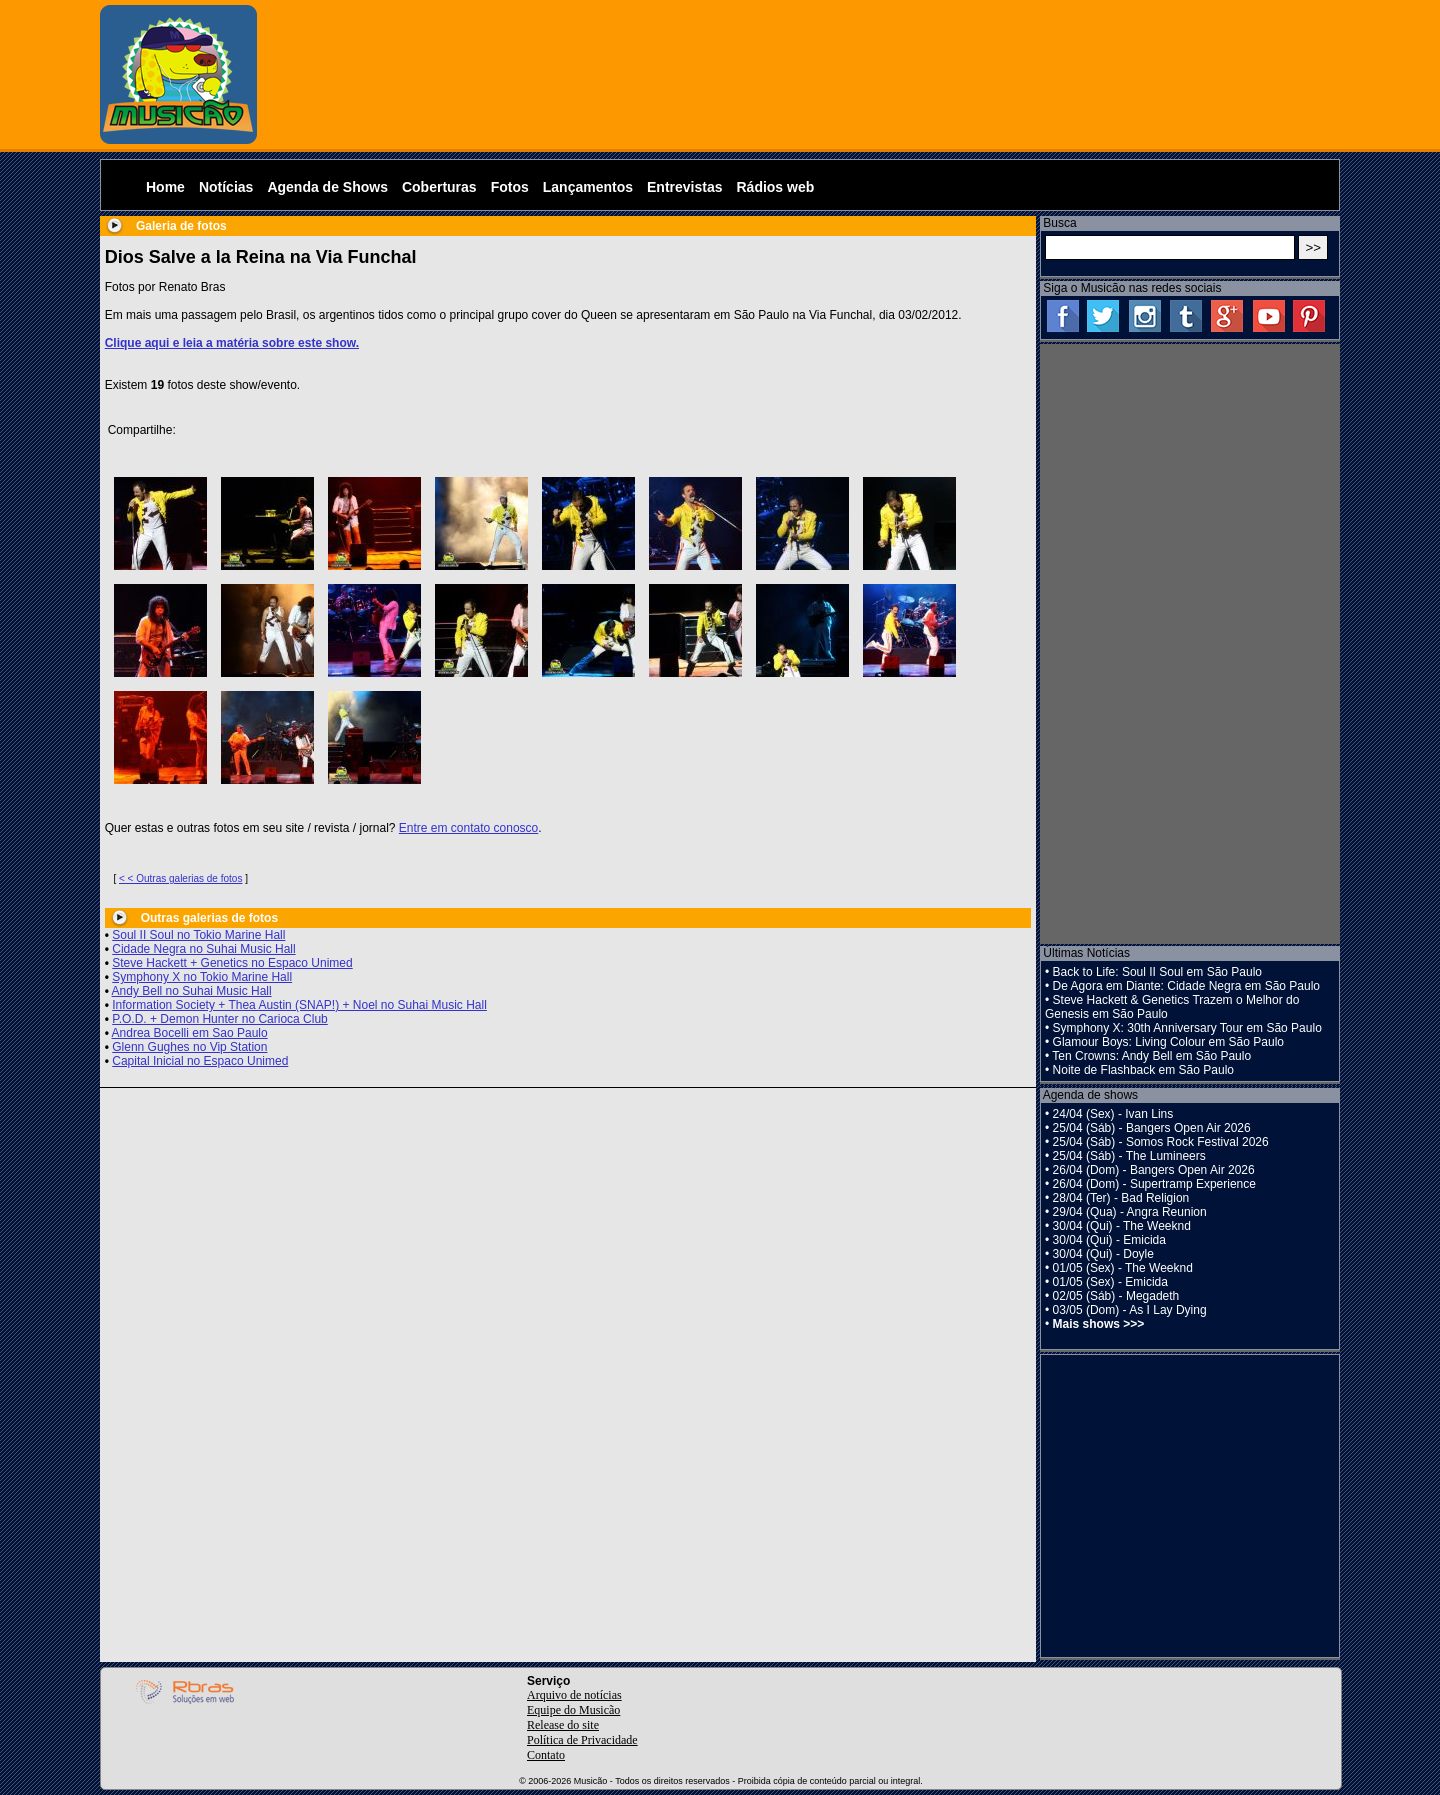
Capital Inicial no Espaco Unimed (200, 1061)
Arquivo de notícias (574, 1695)
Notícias (226, 187)
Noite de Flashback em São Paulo (1143, 1070)
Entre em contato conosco (468, 828)
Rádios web (775, 187)
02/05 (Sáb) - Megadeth (1116, 1296)
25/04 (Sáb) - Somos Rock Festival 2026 (1161, 1142)
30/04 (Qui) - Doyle (1103, 1254)
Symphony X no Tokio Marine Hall (202, 977)
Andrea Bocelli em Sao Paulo (190, 1033)
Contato (546, 1755)
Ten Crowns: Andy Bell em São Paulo (1151, 1056)
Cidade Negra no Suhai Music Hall (203, 949)
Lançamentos (588, 187)
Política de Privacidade (582, 1740)
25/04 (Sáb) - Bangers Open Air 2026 (1152, 1128)
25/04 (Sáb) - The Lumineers (1129, 1156)
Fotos (510, 187)
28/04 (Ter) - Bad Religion (1121, 1198)
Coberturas (439, 187)
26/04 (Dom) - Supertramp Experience (1154, 1184)
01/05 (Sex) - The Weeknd (1123, 1268)
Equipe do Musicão (573, 1710)
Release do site (563, 1725)
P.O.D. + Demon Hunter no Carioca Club (220, 1019)
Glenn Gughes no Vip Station (189, 1047)
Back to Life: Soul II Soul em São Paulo (1157, 972)
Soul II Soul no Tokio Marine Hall (198, 935)
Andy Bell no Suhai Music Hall (192, 991)
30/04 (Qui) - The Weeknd (1122, 1226)
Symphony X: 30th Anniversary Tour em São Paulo (1187, 1028)
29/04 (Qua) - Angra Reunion (1130, 1212)
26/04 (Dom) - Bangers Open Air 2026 (1154, 1170)
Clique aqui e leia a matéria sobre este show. (232, 343)
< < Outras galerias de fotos (180, 878)
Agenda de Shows (327, 187)
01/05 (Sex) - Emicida (1110, 1282)
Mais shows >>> (1099, 1324)
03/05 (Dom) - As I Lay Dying (1130, 1310)
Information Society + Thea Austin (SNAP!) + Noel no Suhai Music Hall (299, 1005)
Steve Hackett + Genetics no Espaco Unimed (232, 963)
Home (165, 187)
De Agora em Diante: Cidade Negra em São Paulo (1187, 986)
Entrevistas (684, 187)
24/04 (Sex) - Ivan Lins (1113, 1114)
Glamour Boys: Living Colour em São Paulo (1168, 1042)
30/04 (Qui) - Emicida (1109, 1240)
